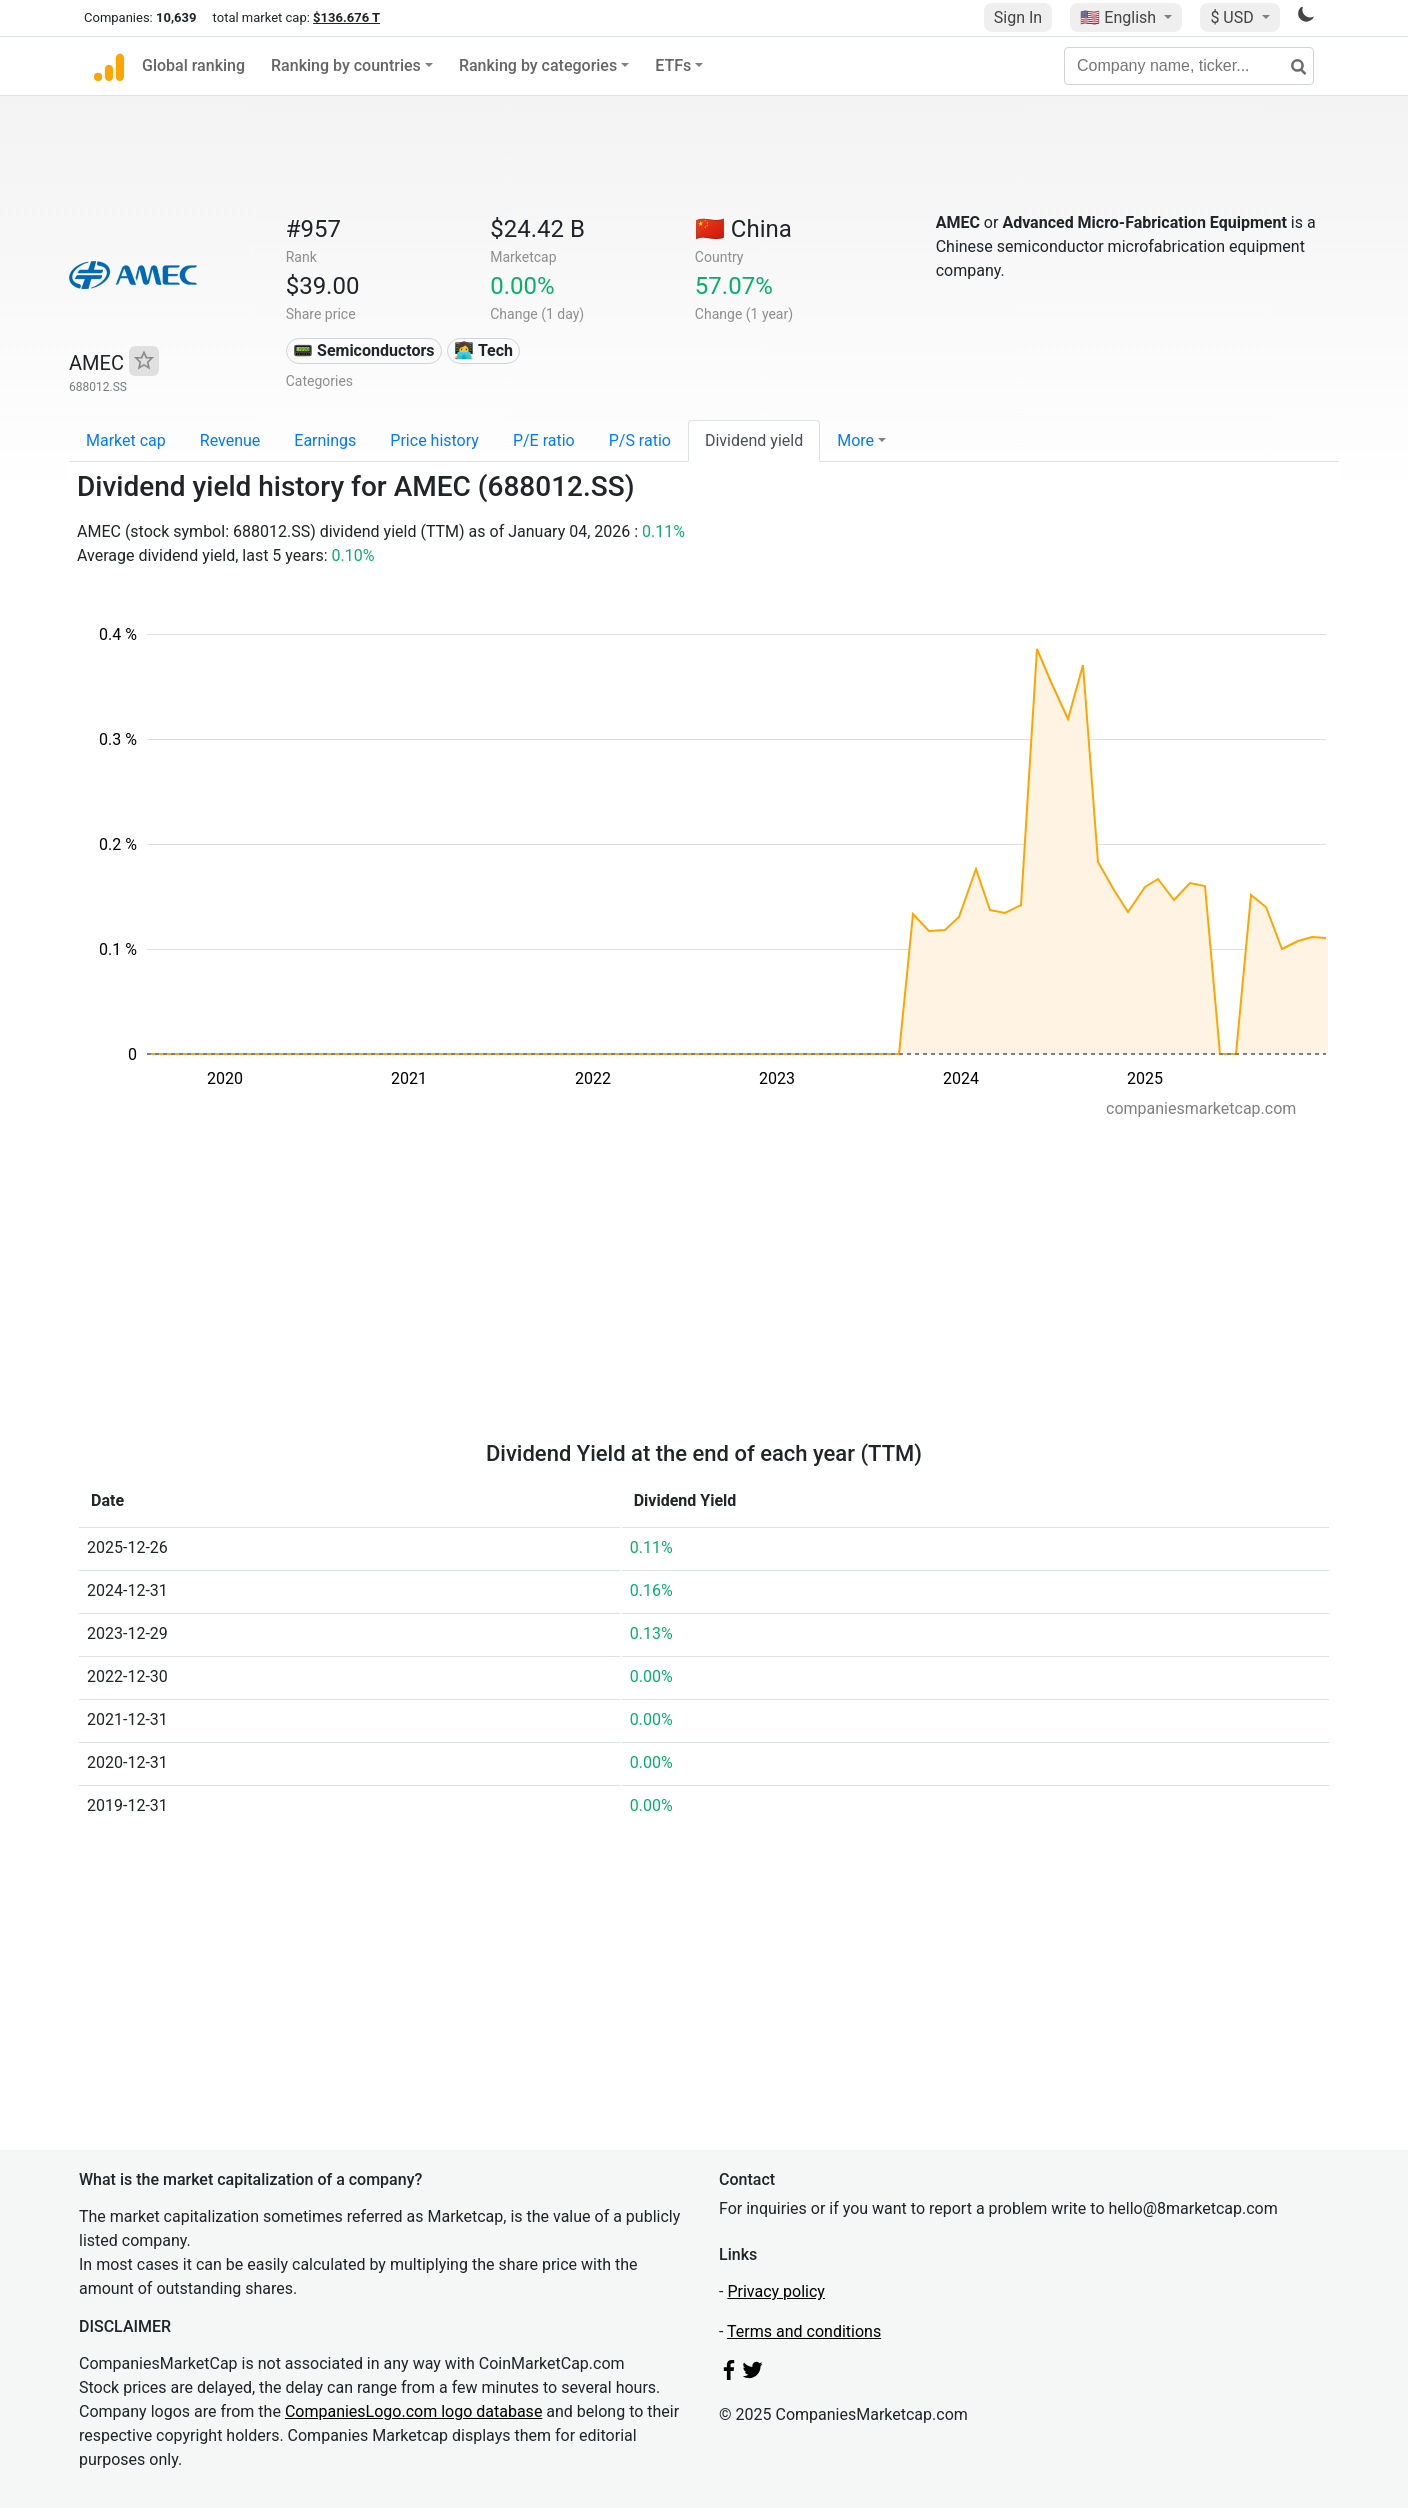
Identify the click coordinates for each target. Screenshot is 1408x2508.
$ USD (1233, 17)
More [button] (855, 440)
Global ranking (193, 65)
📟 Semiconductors (364, 350)
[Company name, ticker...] (1189, 66)
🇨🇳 (743, 229)
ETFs (673, 65)
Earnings (325, 440)
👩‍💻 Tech (483, 350)
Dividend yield (754, 440)
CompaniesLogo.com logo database (413, 2411)
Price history (434, 440)
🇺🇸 (1120, 17)
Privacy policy (776, 2291)
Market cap (126, 440)
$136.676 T (346, 17)
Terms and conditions (804, 2331)
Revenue (230, 440)
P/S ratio (640, 440)
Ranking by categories (538, 65)
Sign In (1018, 17)
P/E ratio (544, 440)
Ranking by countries (346, 65)
